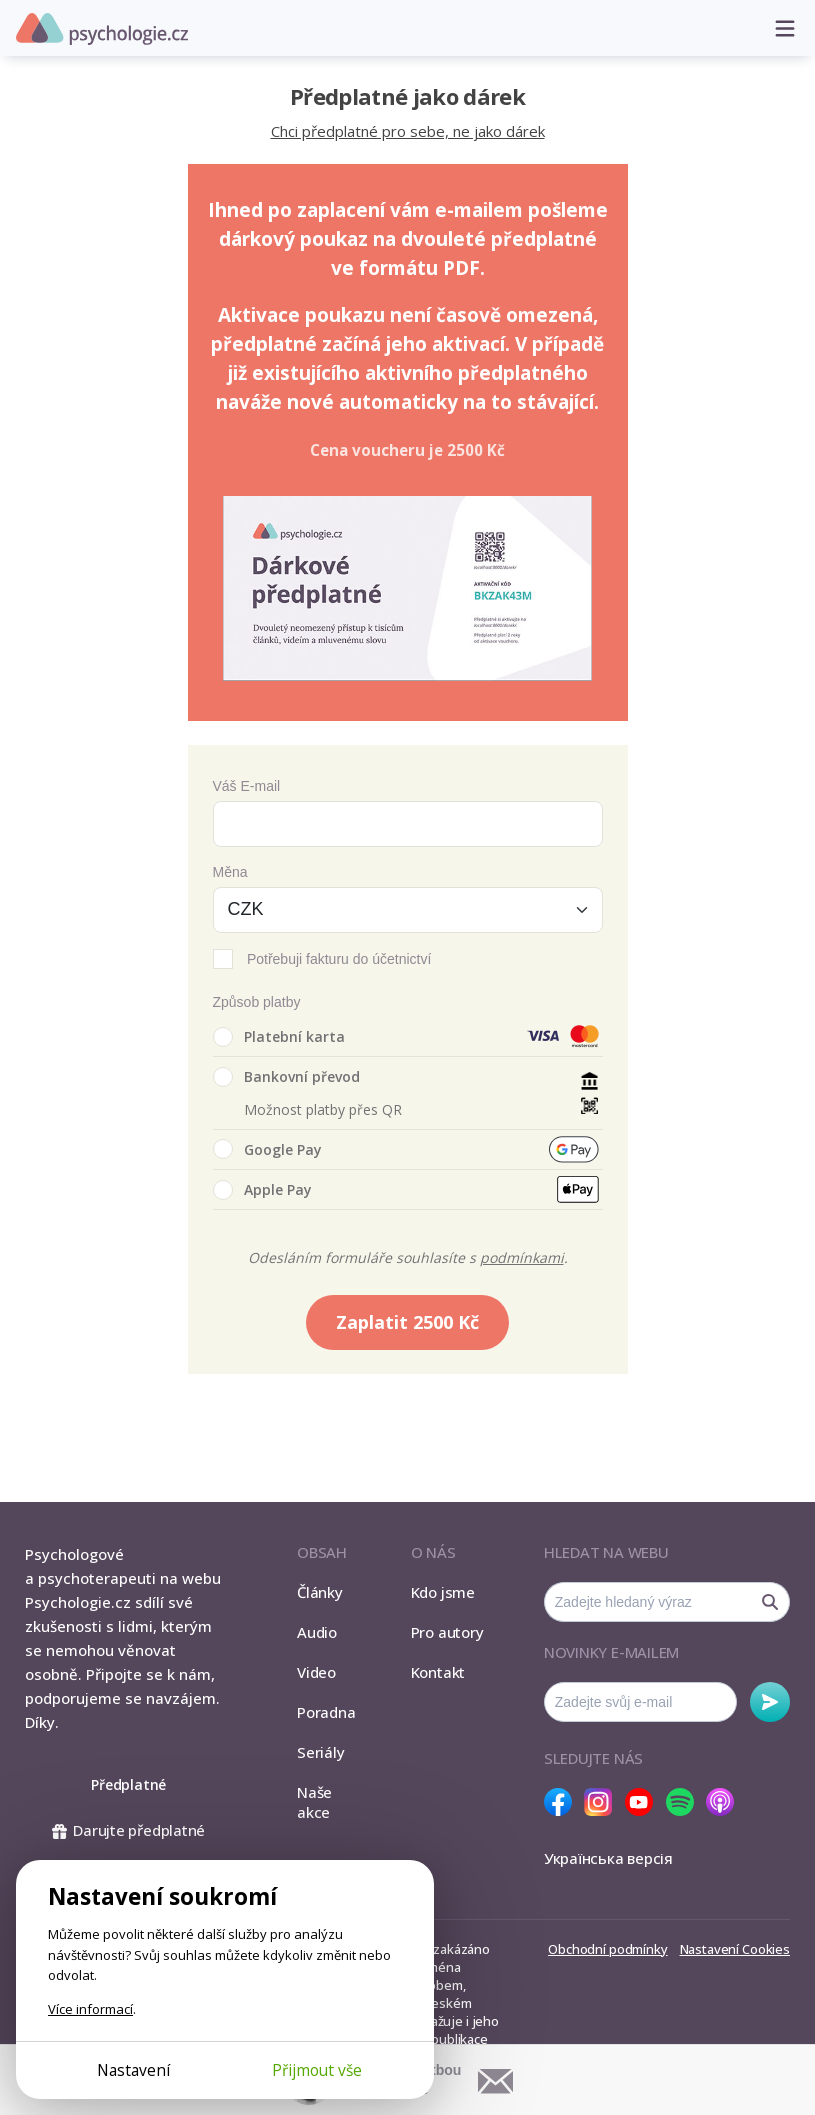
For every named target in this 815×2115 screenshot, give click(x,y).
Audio (317, 1632)
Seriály (320, 1752)
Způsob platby (257, 1002)
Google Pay (267, 1149)
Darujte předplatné (128, 1830)
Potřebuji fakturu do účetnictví (339, 959)
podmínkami (522, 1257)
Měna (230, 872)
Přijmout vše (317, 2070)
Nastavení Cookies (735, 1949)
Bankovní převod (286, 1077)
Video (316, 1672)
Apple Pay (262, 1190)
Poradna (326, 1712)
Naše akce (314, 1802)
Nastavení (133, 2070)
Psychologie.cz (102, 29)
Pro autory (447, 1632)
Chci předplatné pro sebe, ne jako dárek (408, 131)
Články (320, 1592)
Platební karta (279, 1037)
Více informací (90, 2009)
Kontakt (438, 1672)
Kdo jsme (443, 1592)
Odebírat (770, 1702)
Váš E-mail (247, 786)
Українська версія (608, 1858)
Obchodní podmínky (607, 1949)
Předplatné (128, 1784)
